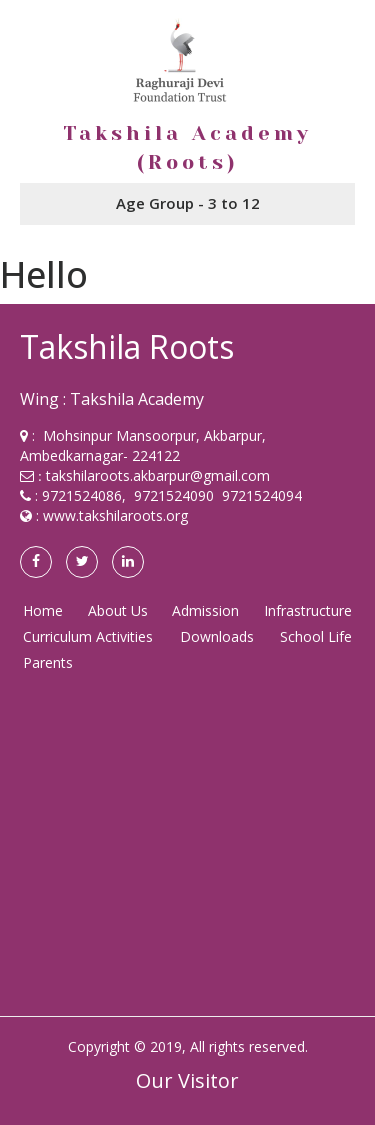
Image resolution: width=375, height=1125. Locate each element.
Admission (205, 610)
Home (43, 610)
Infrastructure (308, 610)
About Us (118, 610)
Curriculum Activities (88, 636)
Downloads (217, 636)
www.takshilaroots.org (115, 515)
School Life (316, 636)
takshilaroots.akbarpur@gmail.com (158, 475)
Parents (48, 662)
